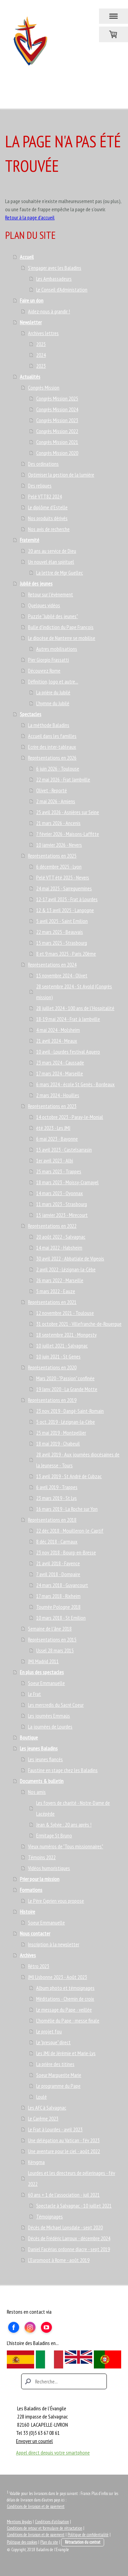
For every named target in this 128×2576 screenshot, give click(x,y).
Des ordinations (43, 463)
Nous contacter (35, 1933)
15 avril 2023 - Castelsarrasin (64, 1149)
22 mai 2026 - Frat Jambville (63, 779)
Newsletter (31, 322)
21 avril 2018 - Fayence (58, 1563)
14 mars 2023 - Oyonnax (59, 1193)
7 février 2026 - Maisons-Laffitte (67, 833)
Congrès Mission (43, 387)
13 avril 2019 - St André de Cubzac (69, 1476)
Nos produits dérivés (48, 518)
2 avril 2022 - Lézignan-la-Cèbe (66, 1269)
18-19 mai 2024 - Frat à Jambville (68, 1018)
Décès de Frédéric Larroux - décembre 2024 (69, 2238)
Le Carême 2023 (43, 2118)
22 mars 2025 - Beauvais (59, 931)
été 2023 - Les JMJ (53, 1127)
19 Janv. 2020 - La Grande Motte (66, 1389)
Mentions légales (19, 2522)
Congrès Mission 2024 (57, 409)
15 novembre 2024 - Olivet (61, 975)
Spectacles (30, 714)
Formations (31, 1889)
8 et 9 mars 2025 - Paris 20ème (66, 953)
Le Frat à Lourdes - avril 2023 (55, 2129)
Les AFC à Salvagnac (47, 2107)
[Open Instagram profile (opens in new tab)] (30, 2327)
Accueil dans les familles (52, 735)
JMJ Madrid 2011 (43, 1661)
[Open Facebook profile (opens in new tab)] (13, 2327)
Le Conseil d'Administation (61, 289)
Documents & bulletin (41, 1781)
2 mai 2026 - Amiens (55, 801)
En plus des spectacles (42, 1672)
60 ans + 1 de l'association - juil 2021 (64, 2194)
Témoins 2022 (42, 1857)
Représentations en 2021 (52, 1302)
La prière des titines (55, 2064)
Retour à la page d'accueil (30, 217)
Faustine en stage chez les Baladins (63, 1770)
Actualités (30, 376)
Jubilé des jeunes (36, 583)
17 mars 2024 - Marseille (59, 1073)
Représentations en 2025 (52, 855)
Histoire (27, 1911)
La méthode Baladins (48, 725)
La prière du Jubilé (53, 692)
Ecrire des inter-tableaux (52, 746)
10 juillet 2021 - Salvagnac (62, 1345)
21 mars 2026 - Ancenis (58, 823)
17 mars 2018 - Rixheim (58, 1595)
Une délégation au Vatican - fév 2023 (64, 2140)
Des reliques (40, 485)
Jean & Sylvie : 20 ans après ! (63, 1824)
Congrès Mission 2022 (57, 431)
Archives (28, 1955)
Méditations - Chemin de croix (65, 1998)
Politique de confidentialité (88, 2535)
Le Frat (34, 1693)
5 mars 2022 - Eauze (55, 1291)
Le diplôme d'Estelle (48, 507)
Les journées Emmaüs (49, 1715)
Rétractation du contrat (82, 2542)
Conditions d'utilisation (52, 2522)
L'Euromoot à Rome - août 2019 (58, 2260)
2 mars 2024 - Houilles (57, 1095)
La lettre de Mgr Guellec (59, 572)
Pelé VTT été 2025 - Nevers (62, 877)
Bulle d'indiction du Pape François (61, 627)
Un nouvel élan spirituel (51, 561)
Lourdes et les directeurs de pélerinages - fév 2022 (71, 2178)
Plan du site (49, 2542)
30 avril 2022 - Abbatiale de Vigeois (70, 1258)
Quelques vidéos (44, 605)
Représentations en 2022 (52, 1225)
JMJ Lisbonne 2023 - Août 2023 (57, 1977)
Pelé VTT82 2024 (45, 496)
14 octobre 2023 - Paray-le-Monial (69, 1116)
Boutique (29, 1737)
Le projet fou (49, 2031)
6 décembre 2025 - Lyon (59, 866)
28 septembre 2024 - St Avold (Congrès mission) (74, 992)
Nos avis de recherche (49, 529)
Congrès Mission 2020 (57, 452)
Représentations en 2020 (52, 1367)
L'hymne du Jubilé (52, 703)
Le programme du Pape (58, 2085)
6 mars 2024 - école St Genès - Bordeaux (75, 1084)
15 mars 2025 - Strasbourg (61, 942)
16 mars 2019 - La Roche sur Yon (67, 1508)
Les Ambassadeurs (54, 278)
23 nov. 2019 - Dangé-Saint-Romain (70, 1410)
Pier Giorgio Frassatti (48, 659)
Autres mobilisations (56, 648)
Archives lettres (43, 333)
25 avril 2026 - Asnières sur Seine (67, 812)
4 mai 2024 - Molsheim (58, 1029)
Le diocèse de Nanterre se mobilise (61, 637)
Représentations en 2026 (52, 757)
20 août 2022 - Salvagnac (60, 1236)
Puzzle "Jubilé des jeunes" (53, 616)
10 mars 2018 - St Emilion (61, 1617)
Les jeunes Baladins (39, 1748)
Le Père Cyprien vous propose (56, 1900)
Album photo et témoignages (65, 1987)
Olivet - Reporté (51, 790)
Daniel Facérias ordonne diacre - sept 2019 (69, 2249)
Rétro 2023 (38, 1966)
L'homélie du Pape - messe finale (67, 2020)
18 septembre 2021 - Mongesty (66, 1334)
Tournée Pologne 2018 (58, 1606)
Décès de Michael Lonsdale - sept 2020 (65, 2227)
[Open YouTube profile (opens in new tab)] (46, 2327)
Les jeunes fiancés (45, 1759)
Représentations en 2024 (52, 964)
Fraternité (29, 539)
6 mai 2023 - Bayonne (57, 1138)
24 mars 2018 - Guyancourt (62, 1585)
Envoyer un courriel (34, 2441)
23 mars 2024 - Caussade (60, 1062)
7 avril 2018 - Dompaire (58, 1574)
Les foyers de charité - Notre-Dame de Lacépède (73, 1808)
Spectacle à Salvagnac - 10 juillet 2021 (74, 2205)
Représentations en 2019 (52, 1400)
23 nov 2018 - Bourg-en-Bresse (66, 1552)
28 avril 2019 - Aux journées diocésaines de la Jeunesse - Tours (77, 1460)
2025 (41, 344)
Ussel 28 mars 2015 (55, 1650)
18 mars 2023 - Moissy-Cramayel (67, 1182)
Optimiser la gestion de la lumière (61, 474)
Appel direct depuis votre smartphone (53, 2452)
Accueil (27, 256)
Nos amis (37, 1791)
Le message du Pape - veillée (64, 2009)
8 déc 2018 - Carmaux (56, 1541)
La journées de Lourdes (50, 1726)
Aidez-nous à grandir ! (49, 311)
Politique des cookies (22, 2542)
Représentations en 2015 (52, 1639)
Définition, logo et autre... (53, 681)
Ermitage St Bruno (54, 1835)
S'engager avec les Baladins (54, 267)
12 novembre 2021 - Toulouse (65, 1312)
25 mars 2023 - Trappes (58, 1171)
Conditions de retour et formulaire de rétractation (44, 2528)
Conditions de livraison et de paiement (36, 2506)
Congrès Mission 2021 (57, 442)
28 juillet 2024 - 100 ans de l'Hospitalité (75, 1008)
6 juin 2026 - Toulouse (57, 768)
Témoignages (49, 2216)
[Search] (64, 2381)
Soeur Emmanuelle (46, 1683)
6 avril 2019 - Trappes (56, 1487)
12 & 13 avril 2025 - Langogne (65, 910)
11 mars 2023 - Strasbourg (61, 1204)
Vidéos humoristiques (49, 1868)
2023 (41, 365)
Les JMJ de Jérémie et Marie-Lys (66, 2053)
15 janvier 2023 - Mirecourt (62, 1214)
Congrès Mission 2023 (57, 420)
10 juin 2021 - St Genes (58, 1356)
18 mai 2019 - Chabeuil (58, 1443)
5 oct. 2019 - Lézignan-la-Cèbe (65, 1421)
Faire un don (31, 300)
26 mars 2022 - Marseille (59, 1280)
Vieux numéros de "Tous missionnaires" (65, 1846)
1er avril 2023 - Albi (54, 1160)
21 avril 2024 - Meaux (56, 1040)
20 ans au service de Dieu (52, 550)
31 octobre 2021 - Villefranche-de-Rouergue (79, 1323)
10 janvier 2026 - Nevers (59, 844)
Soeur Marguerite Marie (58, 2074)
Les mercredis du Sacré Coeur (56, 1704)
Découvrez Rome (44, 670)
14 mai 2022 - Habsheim (59, 1247)
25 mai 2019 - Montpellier (61, 1432)
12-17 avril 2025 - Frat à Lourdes (67, 899)
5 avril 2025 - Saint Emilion (62, 921)
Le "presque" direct (53, 2042)
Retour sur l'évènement (50, 594)
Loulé (41, 2096)
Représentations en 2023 (52, 1106)
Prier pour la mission (39, 1879)
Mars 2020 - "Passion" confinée (65, 1378)
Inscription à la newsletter (53, 1944)
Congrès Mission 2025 (57, 398)
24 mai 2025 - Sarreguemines (64, 888)
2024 (41, 354)
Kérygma (36, 2162)
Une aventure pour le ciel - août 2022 (64, 2151)
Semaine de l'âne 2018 (50, 1628)
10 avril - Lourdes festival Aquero (68, 1051)
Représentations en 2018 (52, 1519)
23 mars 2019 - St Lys (56, 1498)
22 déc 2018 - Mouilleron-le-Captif (69, 1530)
